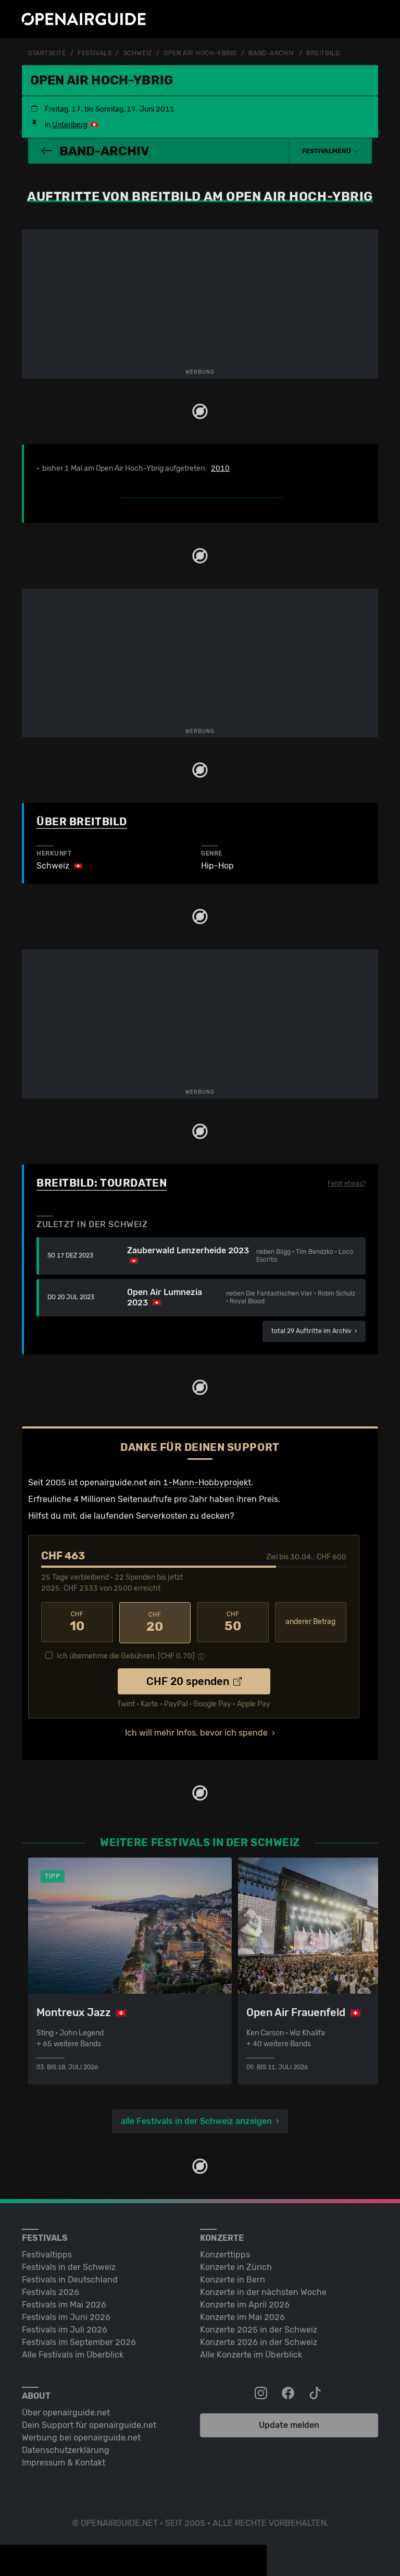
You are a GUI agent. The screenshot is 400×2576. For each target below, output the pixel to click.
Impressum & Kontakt (63, 2461)
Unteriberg (70, 124)
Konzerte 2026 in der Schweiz (258, 2341)
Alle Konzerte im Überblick (251, 2353)
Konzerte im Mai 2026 (242, 2316)
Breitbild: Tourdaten (101, 1182)
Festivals (94, 53)
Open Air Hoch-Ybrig (200, 53)
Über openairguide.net (66, 2411)
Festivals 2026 (50, 2291)
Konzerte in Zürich (236, 2265)
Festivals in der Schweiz (69, 2265)
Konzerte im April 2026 (245, 2303)
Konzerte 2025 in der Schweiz (258, 2328)
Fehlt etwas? (347, 1183)
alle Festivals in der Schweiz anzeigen (196, 2120)
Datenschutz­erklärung (65, 2448)
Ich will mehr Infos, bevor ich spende (196, 1731)
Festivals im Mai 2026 (64, 2303)
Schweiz (137, 53)
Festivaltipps (47, 2253)
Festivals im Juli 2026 (64, 2328)
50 (232, 1621)
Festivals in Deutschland (70, 2278)
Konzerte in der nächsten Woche (263, 2291)
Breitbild (323, 53)
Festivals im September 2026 (79, 2341)
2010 (220, 468)
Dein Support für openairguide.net (89, 2423)
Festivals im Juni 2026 (66, 2316)
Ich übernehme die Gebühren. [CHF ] (126, 1654)
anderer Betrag (310, 1621)
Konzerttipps (225, 2253)
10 (77, 1621)
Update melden (289, 2423)
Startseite (47, 53)
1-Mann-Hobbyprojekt (207, 1482)
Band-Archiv (271, 53)
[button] (331, 150)
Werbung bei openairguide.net (81, 2436)
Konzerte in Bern (232, 2278)
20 (155, 1621)
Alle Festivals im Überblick (72, 2353)
